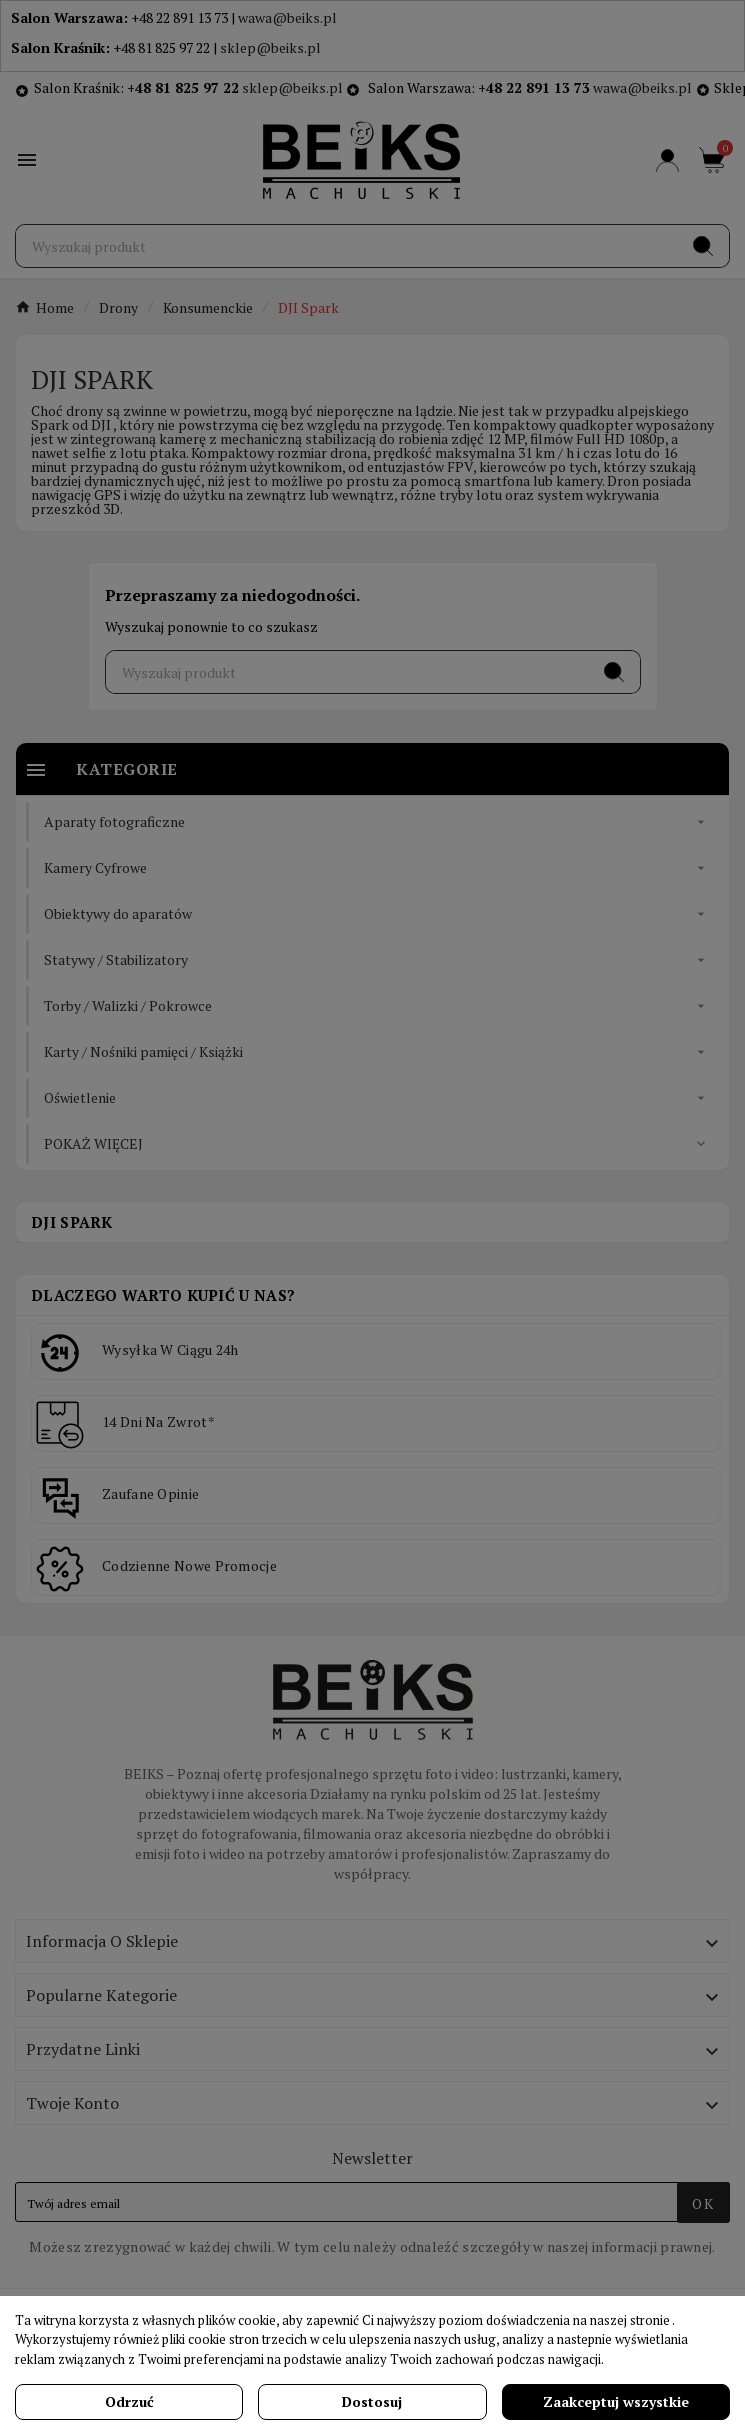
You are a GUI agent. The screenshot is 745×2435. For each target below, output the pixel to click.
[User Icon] (667, 160)
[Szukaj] (346, 246)
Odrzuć (129, 2401)
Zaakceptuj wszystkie (616, 2401)
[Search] (703, 246)
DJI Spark (72, 1222)
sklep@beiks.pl (270, 47)
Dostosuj (372, 2401)
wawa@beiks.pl (287, 17)
